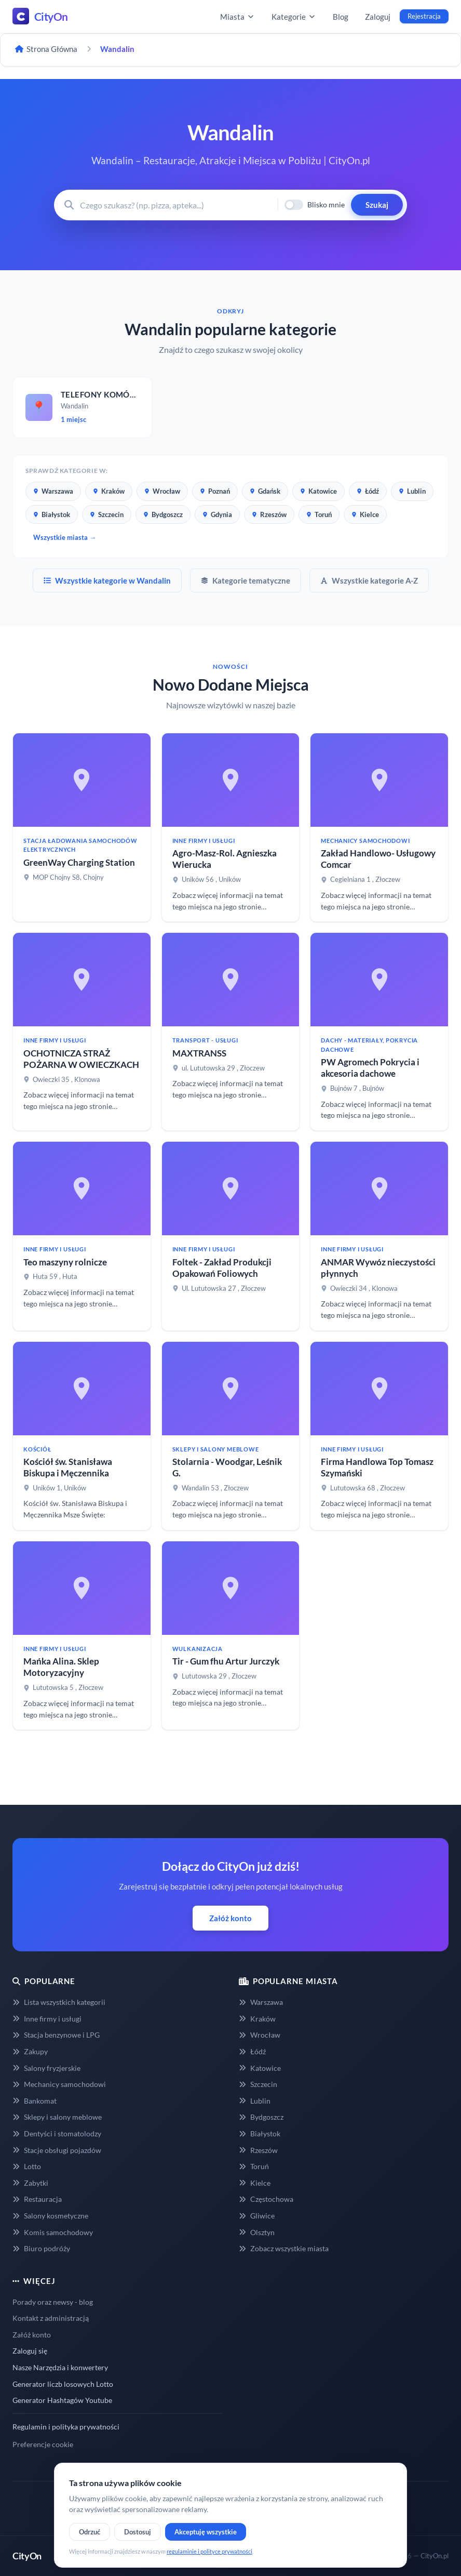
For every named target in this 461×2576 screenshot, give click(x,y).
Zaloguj (377, 16)
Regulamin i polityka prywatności (65, 2426)
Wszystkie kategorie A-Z (369, 580)
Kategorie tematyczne (245, 580)
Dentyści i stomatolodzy (56, 2133)
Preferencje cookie (42, 2444)
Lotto (26, 2166)
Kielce (365, 514)
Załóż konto (230, 1918)
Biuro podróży (41, 2248)
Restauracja (37, 2199)
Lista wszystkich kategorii (58, 2002)
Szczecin (107, 514)
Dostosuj (137, 2532)
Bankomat (34, 2100)
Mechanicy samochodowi (59, 2084)
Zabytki (30, 2182)
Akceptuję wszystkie (205, 2532)
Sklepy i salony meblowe (57, 2116)
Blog (340, 16)
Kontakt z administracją (50, 2318)
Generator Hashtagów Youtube (62, 2400)
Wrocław (162, 491)
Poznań (215, 491)
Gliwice (257, 2215)
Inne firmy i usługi (47, 2018)
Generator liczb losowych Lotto (62, 2384)
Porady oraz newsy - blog (52, 2301)
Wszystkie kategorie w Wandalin (107, 580)
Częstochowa (266, 2199)
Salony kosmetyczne (50, 2215)
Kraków (109, 491)
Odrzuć (89, 2532)
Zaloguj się (29, 2350)
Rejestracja (424, 16)
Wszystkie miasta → (64, 537)
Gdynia (217, 514)
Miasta (237, 16)
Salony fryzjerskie (46, 2068)
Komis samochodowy (52, 2232)
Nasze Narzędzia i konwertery (60, 2367)
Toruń (319, 514)
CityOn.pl (435, 2556)
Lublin (412, 491)
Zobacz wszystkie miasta (284, 2248)
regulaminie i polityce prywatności (209, 2551)
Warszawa (53, 491)
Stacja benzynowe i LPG (56, 2034)
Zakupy (30, 2051)
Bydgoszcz (163, 514)
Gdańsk (265, 491)
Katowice (318, 491)
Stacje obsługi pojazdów (56, 2150)
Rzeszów (269, 514)
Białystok (51, 514)
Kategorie (294, 16)
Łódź (368, 491)
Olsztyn (257, 2232)
